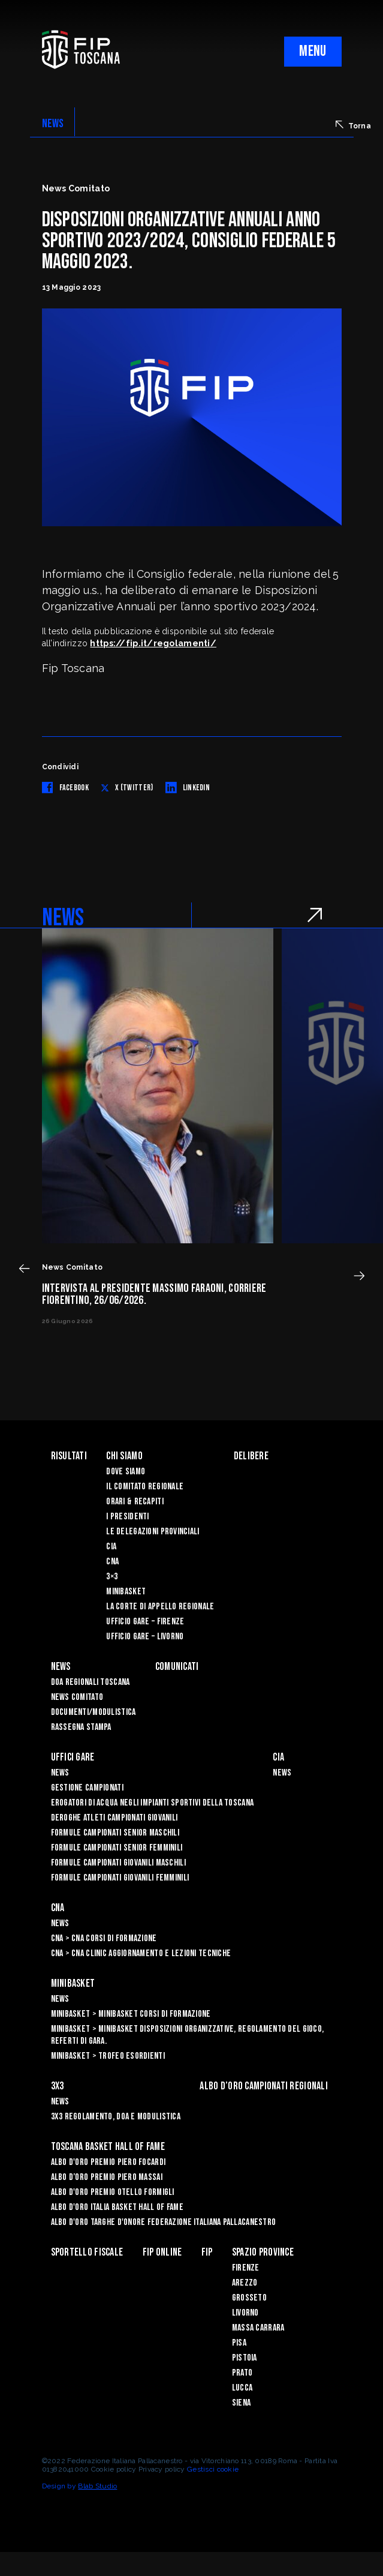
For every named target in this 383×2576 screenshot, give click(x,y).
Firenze (246, 2268)
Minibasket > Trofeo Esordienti (108, 2056)
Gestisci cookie (213, 2469)
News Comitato (77, 1697)
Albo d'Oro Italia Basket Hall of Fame (117, 2207)
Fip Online (162, 2252)
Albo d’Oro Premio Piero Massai (106, 2177)
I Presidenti (127, 1516)
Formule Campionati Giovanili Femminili (120, 1878)
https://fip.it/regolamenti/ (153, 643)
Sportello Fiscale (87, 2252)
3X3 (57, 2086)
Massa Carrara (258, 2328)
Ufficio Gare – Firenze (145, 1621)
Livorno (245, 2313)
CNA (112, 1561)
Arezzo (245, 2283)
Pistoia (244, 2358)
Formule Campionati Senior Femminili (117, 1848)
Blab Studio (97, 2486)
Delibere (251, 1456)
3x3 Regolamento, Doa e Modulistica (116, 2116)
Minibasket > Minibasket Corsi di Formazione (131, 2014)
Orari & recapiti (134, 1501)
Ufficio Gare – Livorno (144, 1636)
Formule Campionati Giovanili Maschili (118, 1863)
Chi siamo (124, 1456)
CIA (111, 1546)
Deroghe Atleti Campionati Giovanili (114, 1818)
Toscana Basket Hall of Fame (108, 2146)
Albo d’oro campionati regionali (264, 2086)
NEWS (53, 123)
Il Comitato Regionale (144, 1486)
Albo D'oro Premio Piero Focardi (108, 2162)
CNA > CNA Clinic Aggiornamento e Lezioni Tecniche (141, 1953)
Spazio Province (263, 2252)
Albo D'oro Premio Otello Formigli (112, 2192)
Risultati (69, 1456)
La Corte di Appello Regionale (160, 1606)
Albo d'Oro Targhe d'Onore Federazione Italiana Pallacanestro (163, 2222)
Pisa (239, 2343)
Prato (242, 2373)
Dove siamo (125, 1471)
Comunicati (177, 1666)
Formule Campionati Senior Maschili (115, 1833)
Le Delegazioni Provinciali (152, 1531)
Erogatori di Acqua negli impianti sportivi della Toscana (152, 1803)
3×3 (111, 1576)
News (61, 1666)
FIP (207, 2252)
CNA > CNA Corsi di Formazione (104, 1938)
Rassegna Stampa (81, 1727)
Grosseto (249, 2298)
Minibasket (126, 1591)
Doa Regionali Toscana (90, 1682)
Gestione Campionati (87, 1788)
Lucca (242, 2388)
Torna (353, 125)
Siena (241, 2403)
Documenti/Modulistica (93, 1712)
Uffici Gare (73, 1757)
